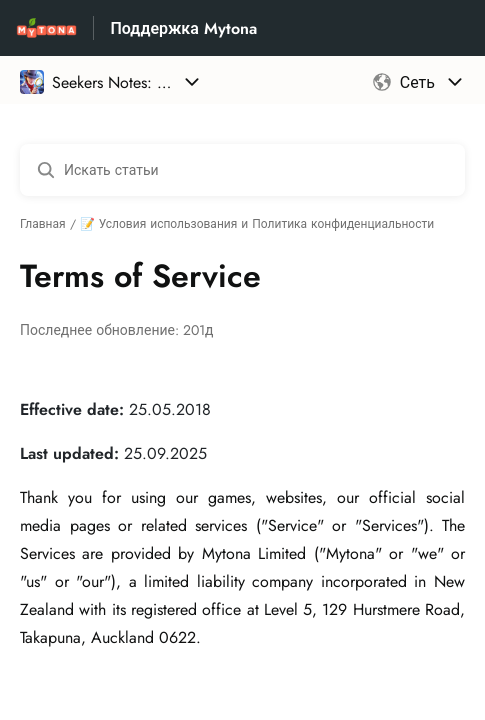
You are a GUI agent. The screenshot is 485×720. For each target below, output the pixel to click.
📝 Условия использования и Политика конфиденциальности (257, 224)
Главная (43, 224)
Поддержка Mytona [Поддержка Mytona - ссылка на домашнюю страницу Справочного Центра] (183, 28)
